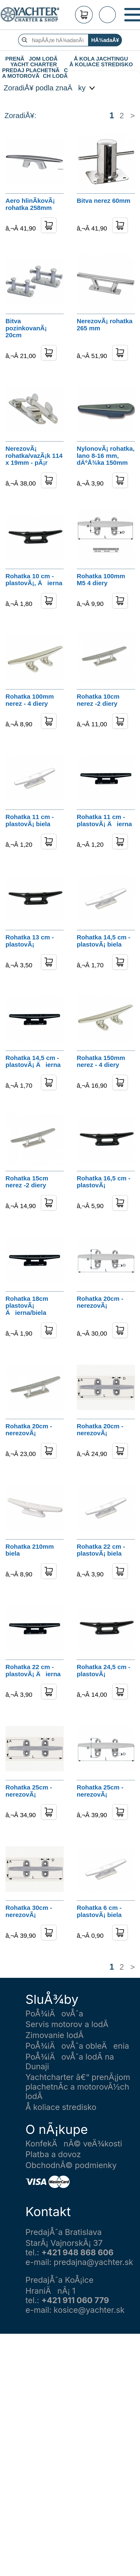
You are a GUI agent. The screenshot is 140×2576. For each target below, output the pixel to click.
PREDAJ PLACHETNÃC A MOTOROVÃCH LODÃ (34, 70)
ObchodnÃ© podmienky (71, 2165)
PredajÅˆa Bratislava (63, 2232)
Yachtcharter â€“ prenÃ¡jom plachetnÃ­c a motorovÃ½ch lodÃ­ (77, 2086)
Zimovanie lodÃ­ (54, 2035)
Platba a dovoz (53, 2154)
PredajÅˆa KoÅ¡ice (59, 2280)
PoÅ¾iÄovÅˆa (54, 2013)
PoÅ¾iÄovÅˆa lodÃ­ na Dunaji (69, 2061)
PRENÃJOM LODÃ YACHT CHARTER (33, 59)
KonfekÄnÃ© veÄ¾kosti (73, 2143)
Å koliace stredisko (60, 2107)
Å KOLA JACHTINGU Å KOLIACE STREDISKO (101, 59)
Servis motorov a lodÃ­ (66, 2024)
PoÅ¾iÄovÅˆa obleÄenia (77, 2046)
